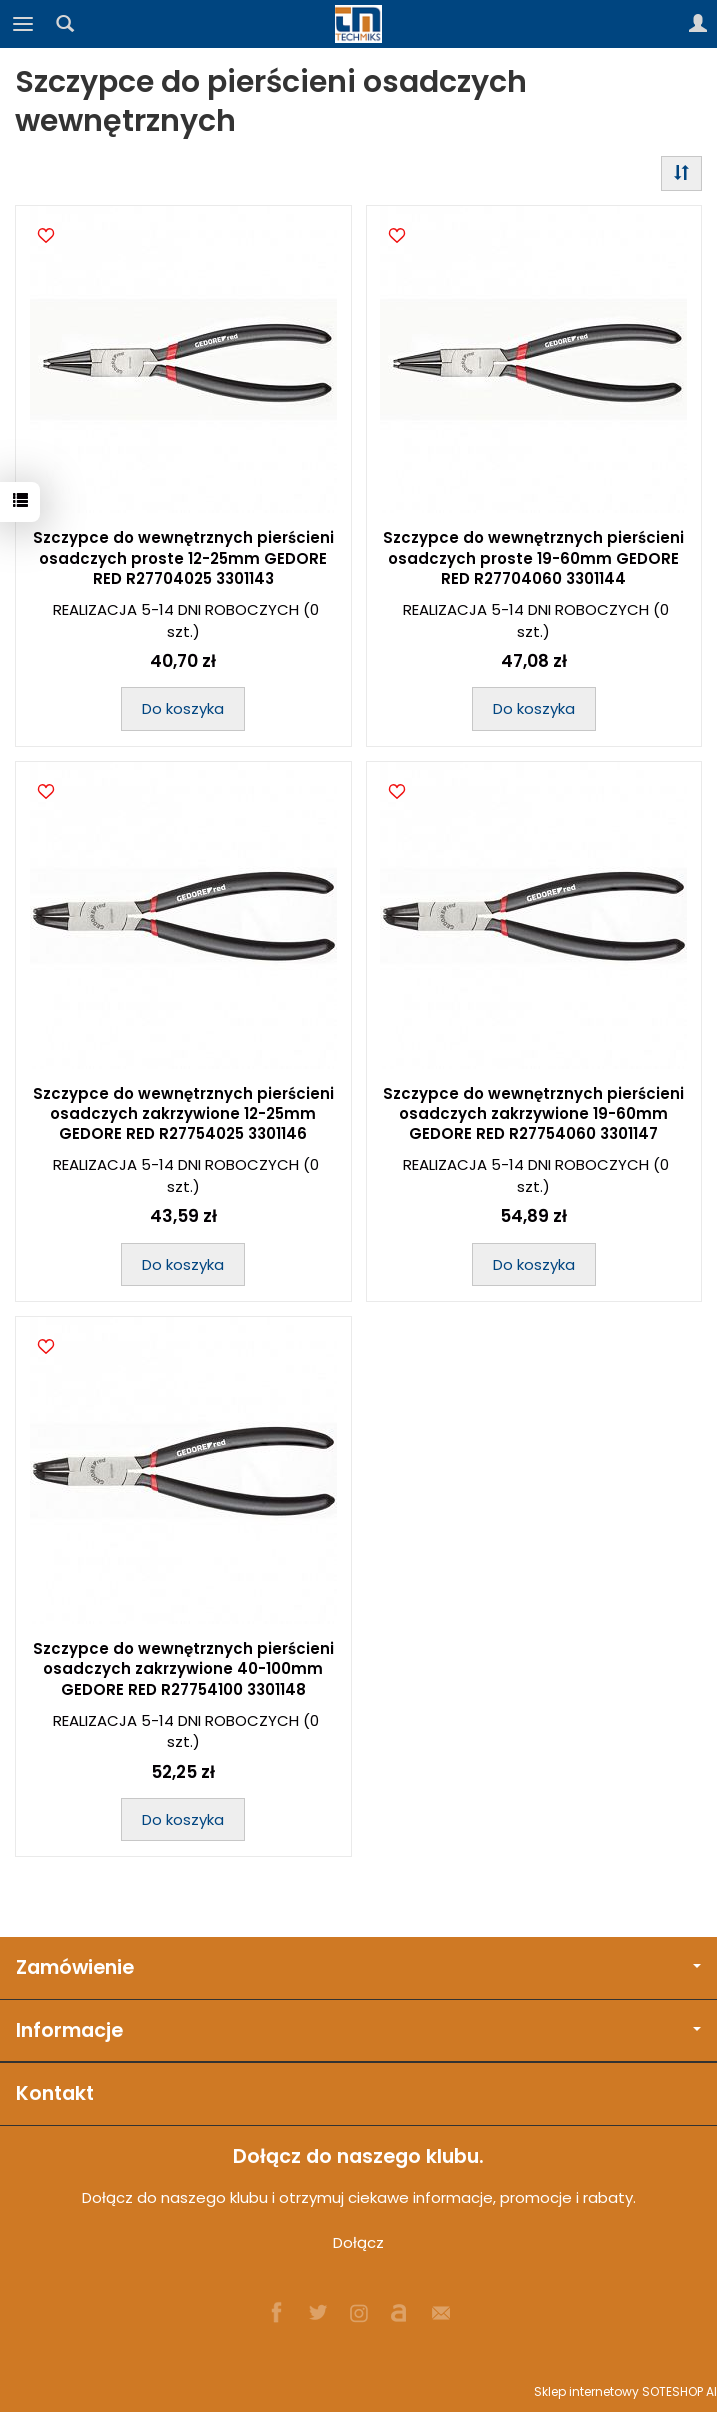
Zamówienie (358, 1967)
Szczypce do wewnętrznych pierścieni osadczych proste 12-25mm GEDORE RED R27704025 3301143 (183, 558)
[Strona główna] (359, 24)
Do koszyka (183, 708)
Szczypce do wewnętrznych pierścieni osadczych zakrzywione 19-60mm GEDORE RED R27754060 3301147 (533, 1114)
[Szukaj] (65, 24)
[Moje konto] (698, 24)
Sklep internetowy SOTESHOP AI (625, 2391)
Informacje (358, 2030)
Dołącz (358, 2242)
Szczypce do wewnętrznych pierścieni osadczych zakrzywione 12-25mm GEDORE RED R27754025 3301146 (183, 1114)
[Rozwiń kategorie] (23, 24)
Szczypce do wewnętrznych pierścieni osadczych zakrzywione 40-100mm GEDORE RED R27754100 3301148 (183, 1669)
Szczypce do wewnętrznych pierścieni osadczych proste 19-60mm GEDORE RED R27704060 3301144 (533, 558)
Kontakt (55, 2093)
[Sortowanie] (681, 173)
